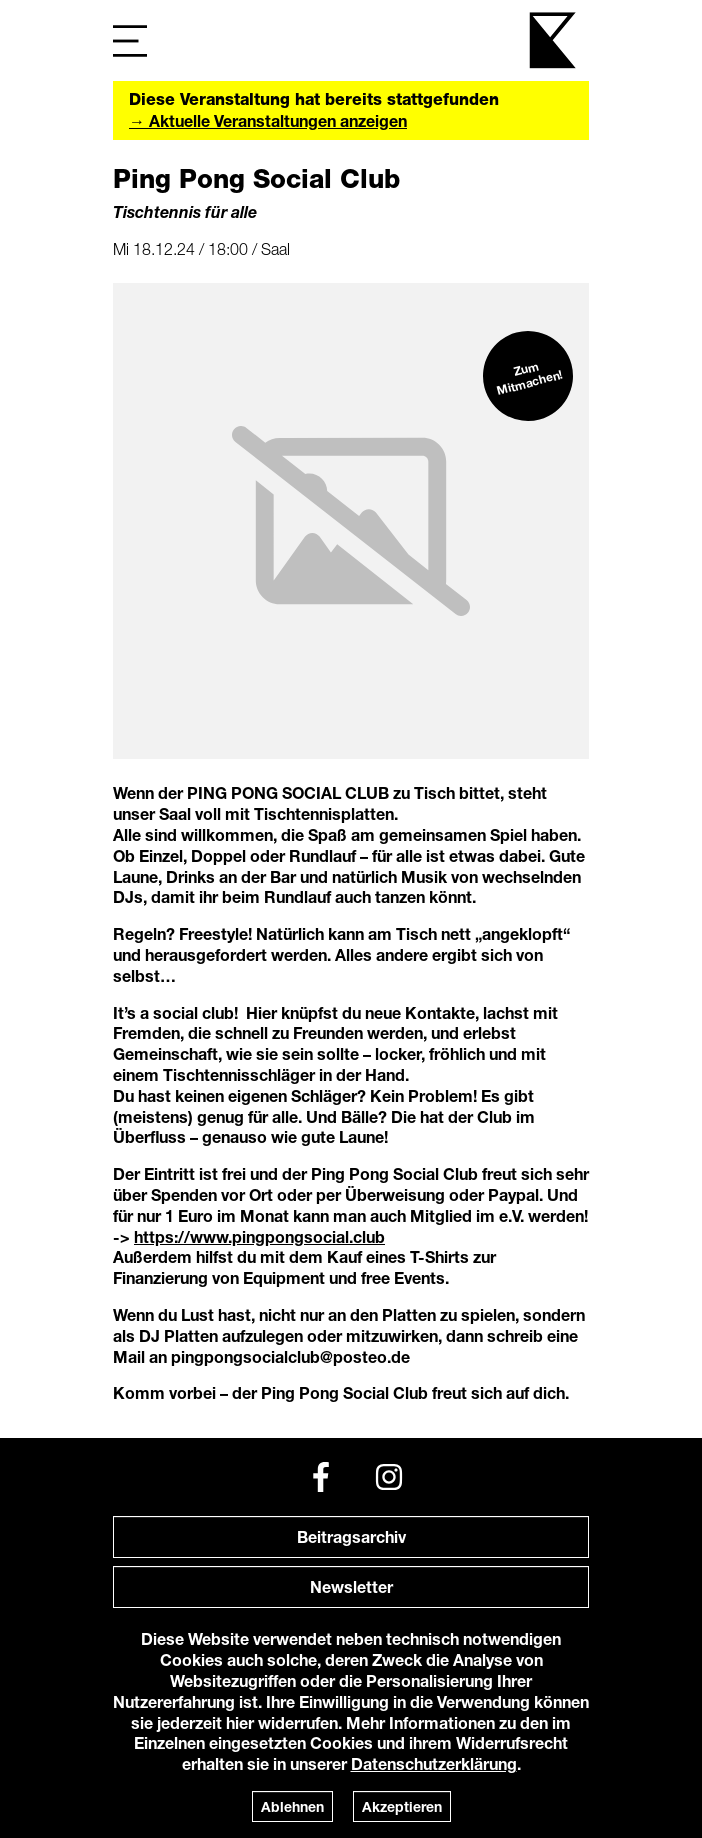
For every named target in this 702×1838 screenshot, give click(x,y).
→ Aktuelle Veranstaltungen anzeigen (268, 120)
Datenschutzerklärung (434, 1763)
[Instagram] (389, 1477)
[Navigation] (130, 40)
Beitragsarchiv (351, 1536)
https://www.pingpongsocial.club (259, 1236)
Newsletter (351, 1586)
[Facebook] (321, 1477)
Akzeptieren (402, 1806)
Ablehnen (292, 1806)
